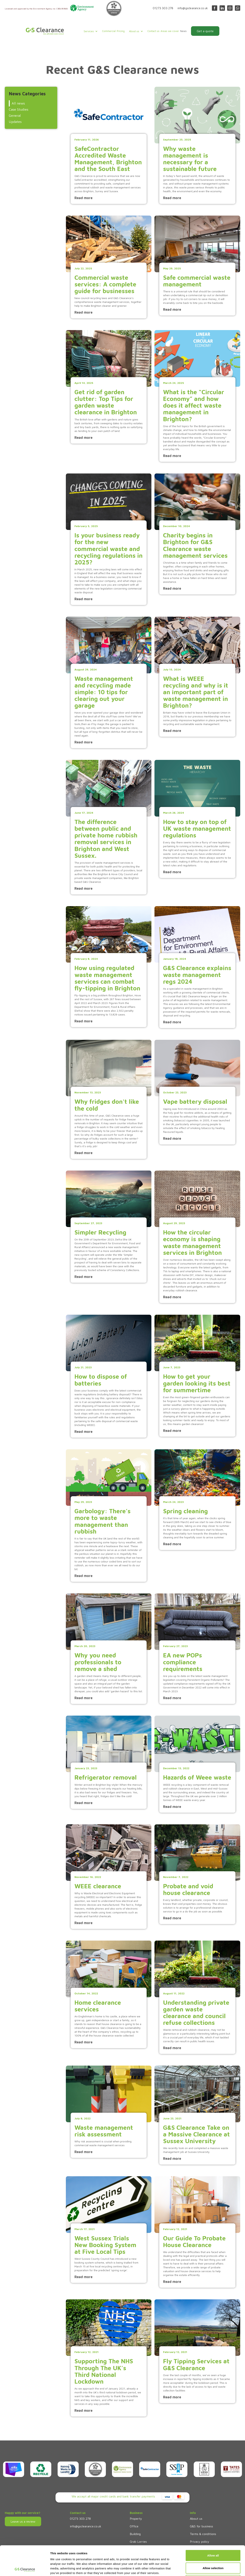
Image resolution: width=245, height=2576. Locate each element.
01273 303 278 (163, 8)
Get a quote (205, 31)
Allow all (213, 2525)
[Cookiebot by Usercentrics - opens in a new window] (25, 2568)
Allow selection (213, 2538)
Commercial (109, 31)
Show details (201, 2568)
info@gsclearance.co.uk (193, 8)
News (183, 31)
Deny (213, 2550)
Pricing (121, 31)
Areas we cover (170, 31)
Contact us (153, 31)
